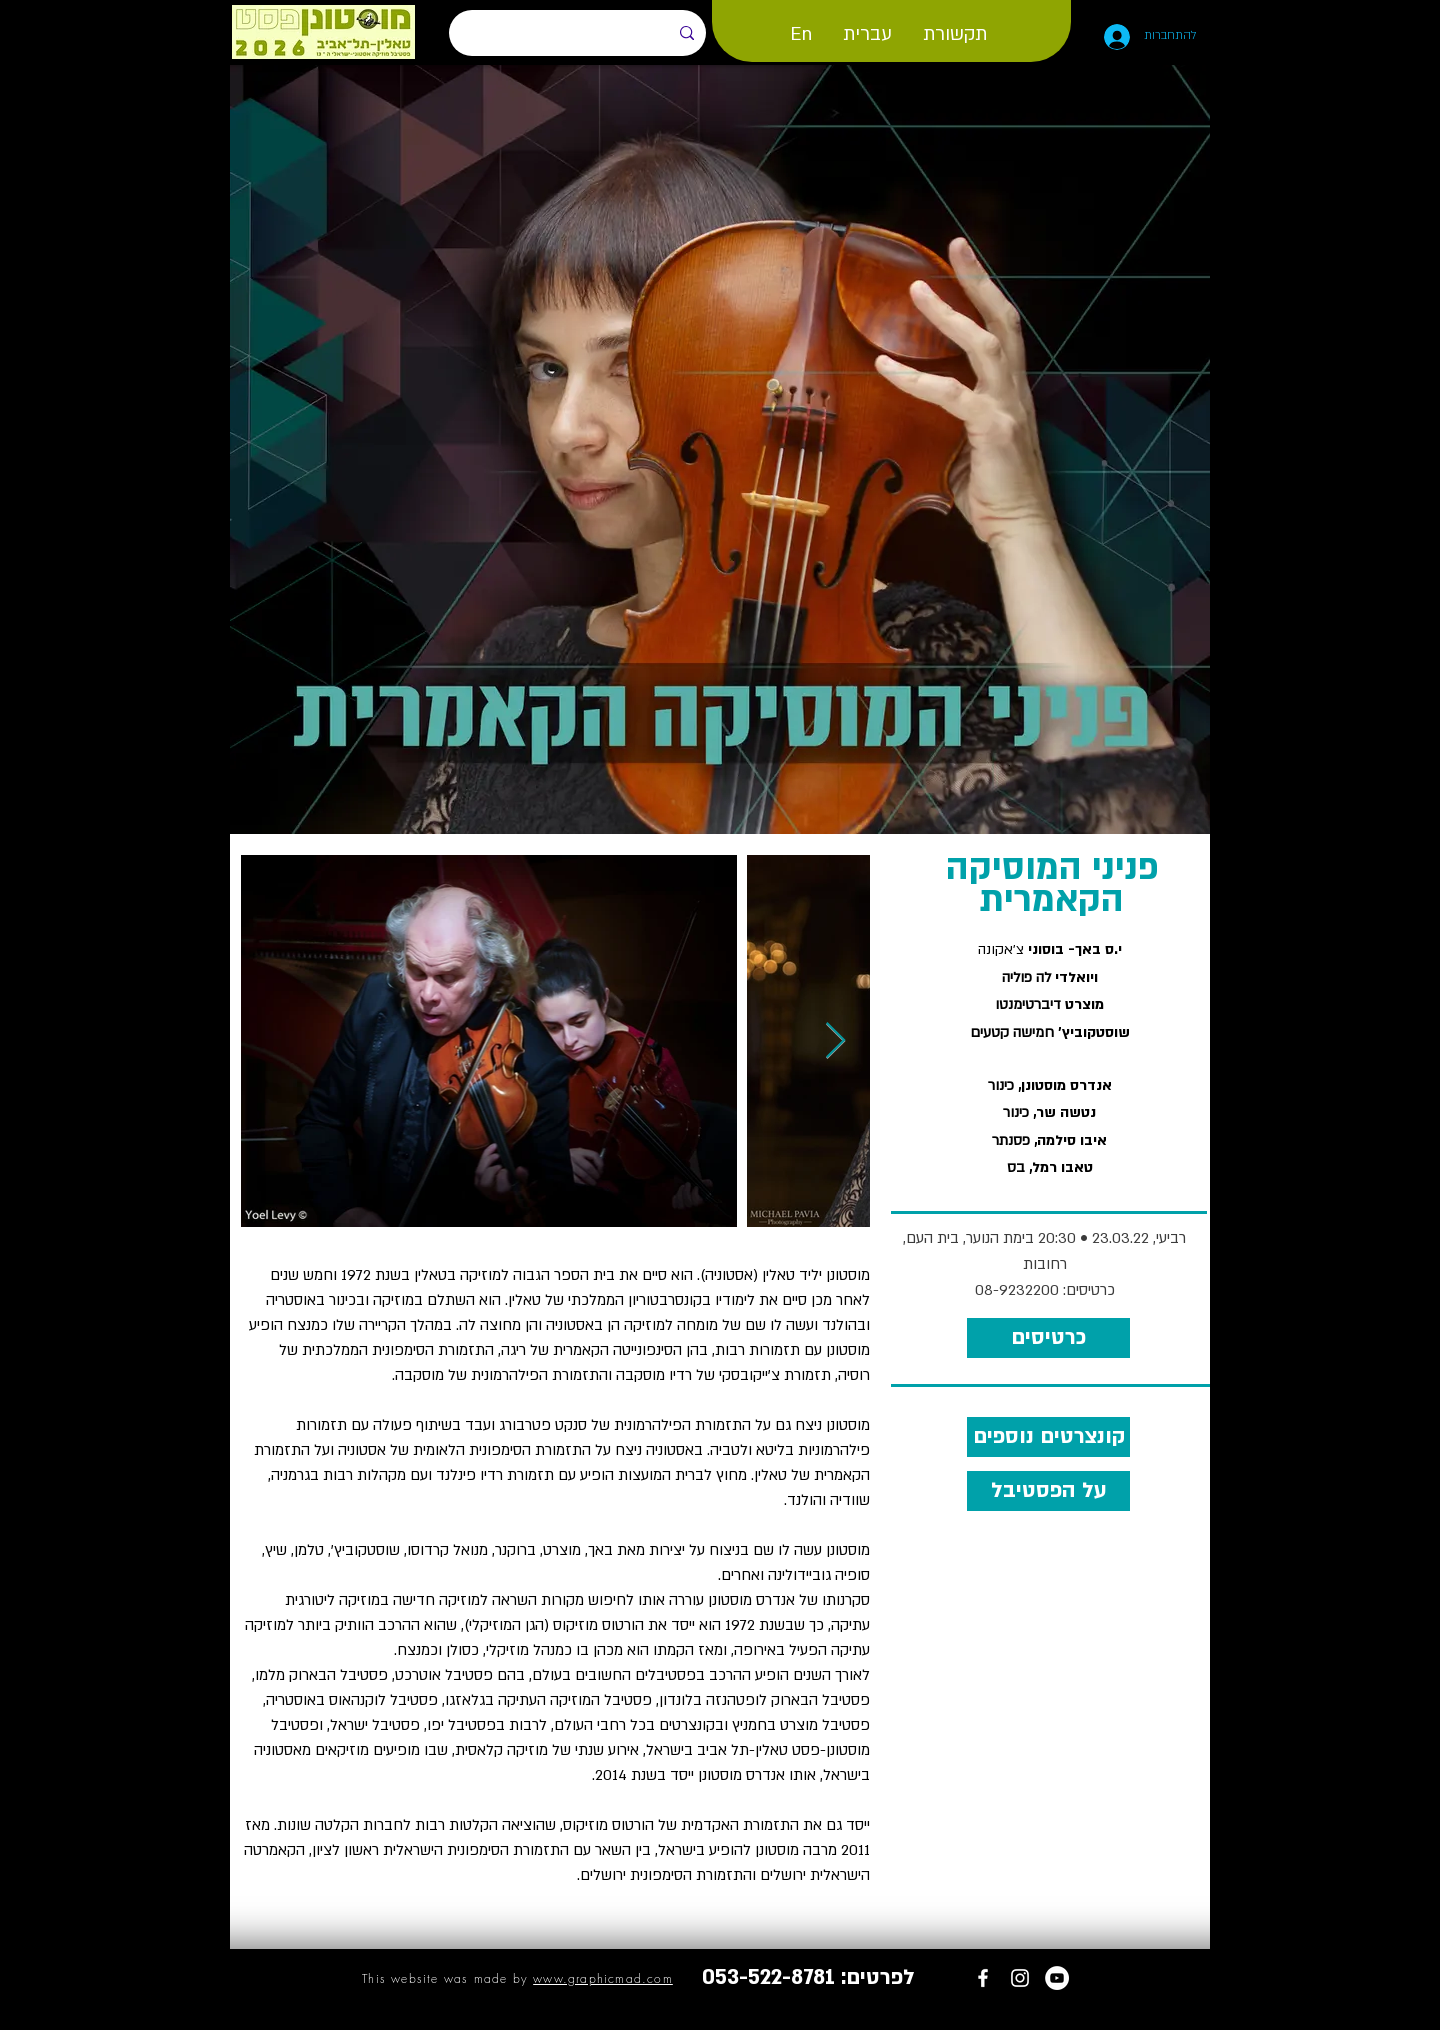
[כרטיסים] (1048, 1338)
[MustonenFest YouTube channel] (1057, 1978)
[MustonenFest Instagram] (1020, 1978)
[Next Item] (835, 1041)
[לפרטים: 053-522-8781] (808, 1977)
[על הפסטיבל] (1048, 1491)
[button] (801, 33)
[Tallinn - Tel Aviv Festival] (983, 1978)
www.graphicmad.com (603, 1978)
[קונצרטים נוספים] (1048, 1437)
